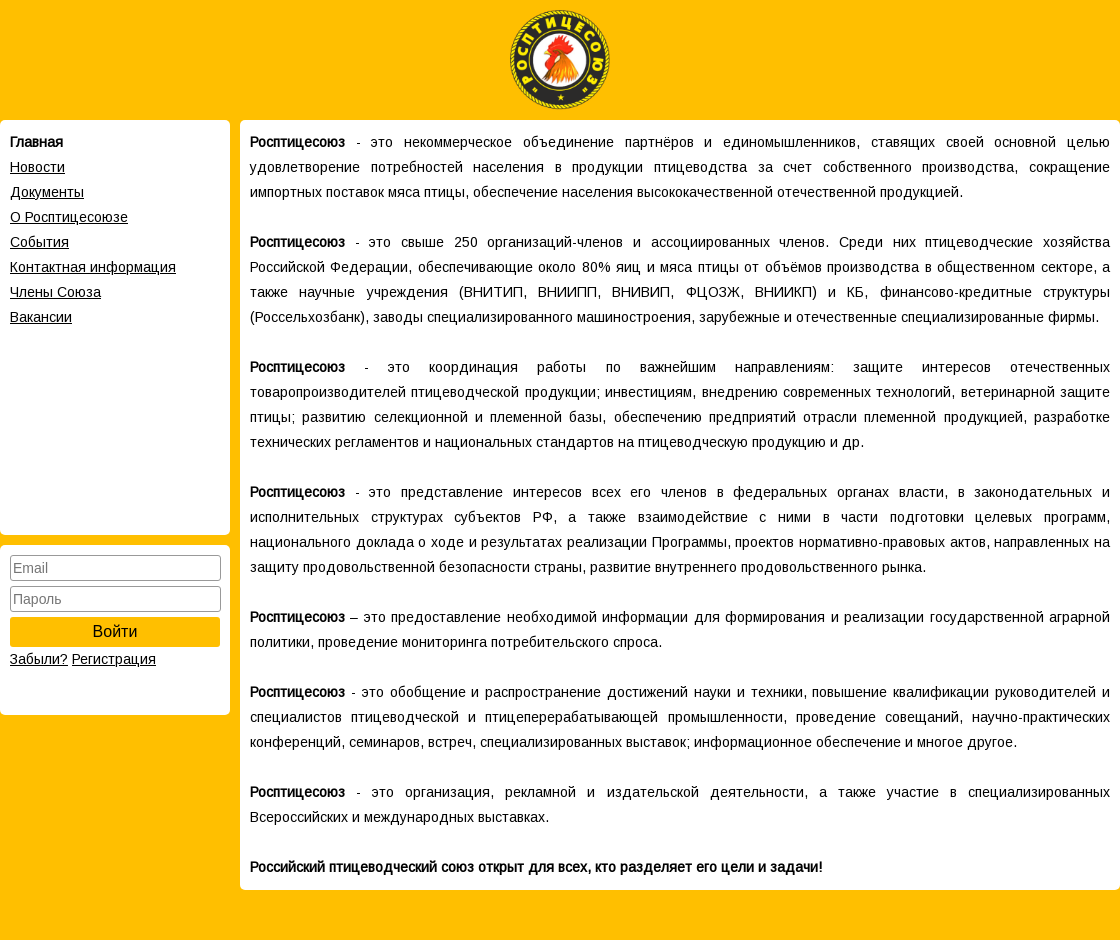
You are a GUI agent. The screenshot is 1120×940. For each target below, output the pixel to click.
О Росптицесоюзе (69, 217)
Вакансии (41, 317)
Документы (47, 192)
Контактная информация (93, 267)
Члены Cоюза (55, 292)
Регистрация (114, 659)
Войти (115, 631)
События (39, 242)
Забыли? (39, 659)
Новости (37, 167)
